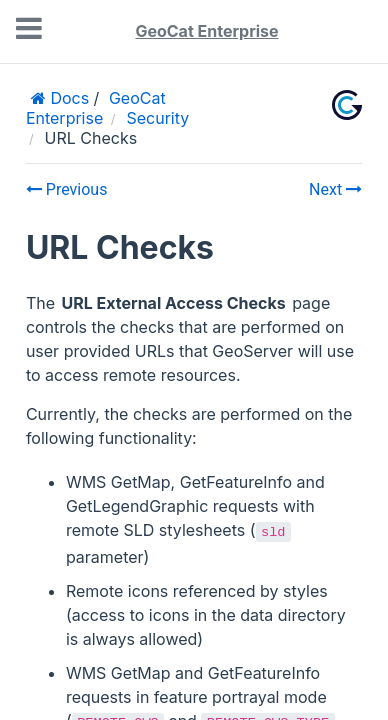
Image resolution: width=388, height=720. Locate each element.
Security (157, 118)
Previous (67, 189)
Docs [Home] (67, 98)
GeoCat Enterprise (206, 31)
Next (335, 189)
